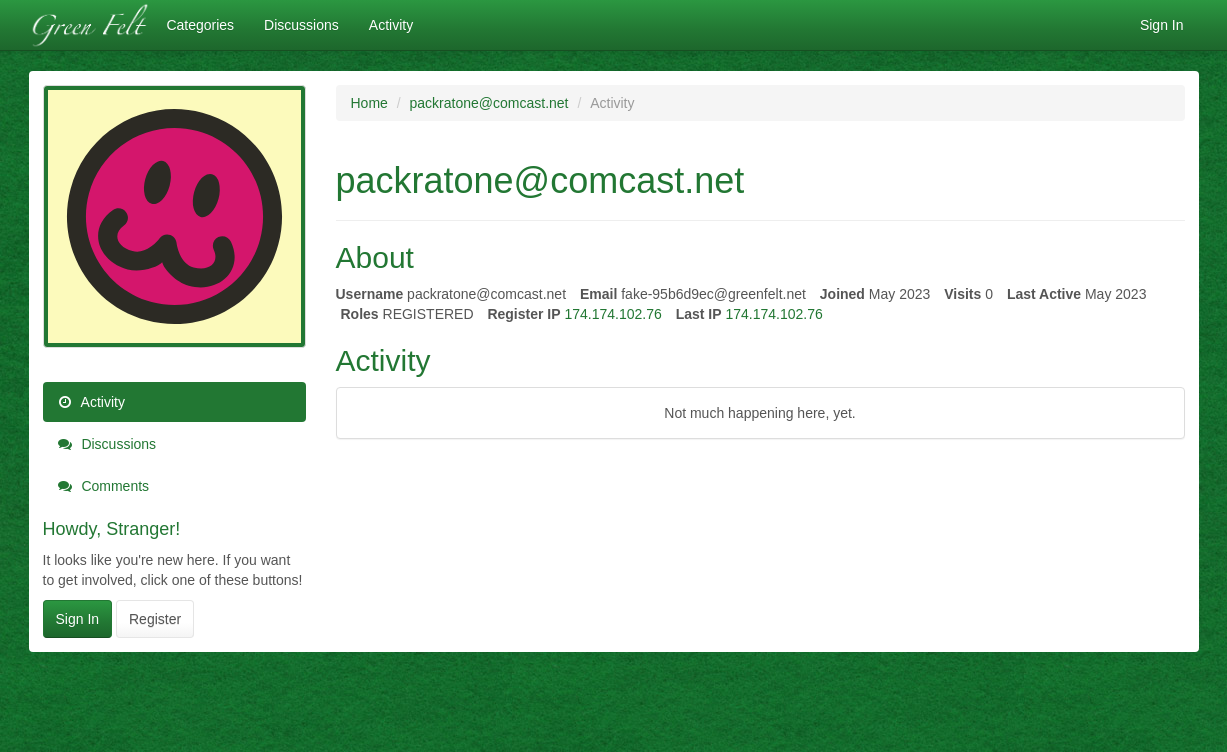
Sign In (1162, 25)
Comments (104, 486)
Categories (200, 25)
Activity (391, 25)
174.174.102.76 (612, 314)
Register (155, 619)
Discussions (301, 25)
